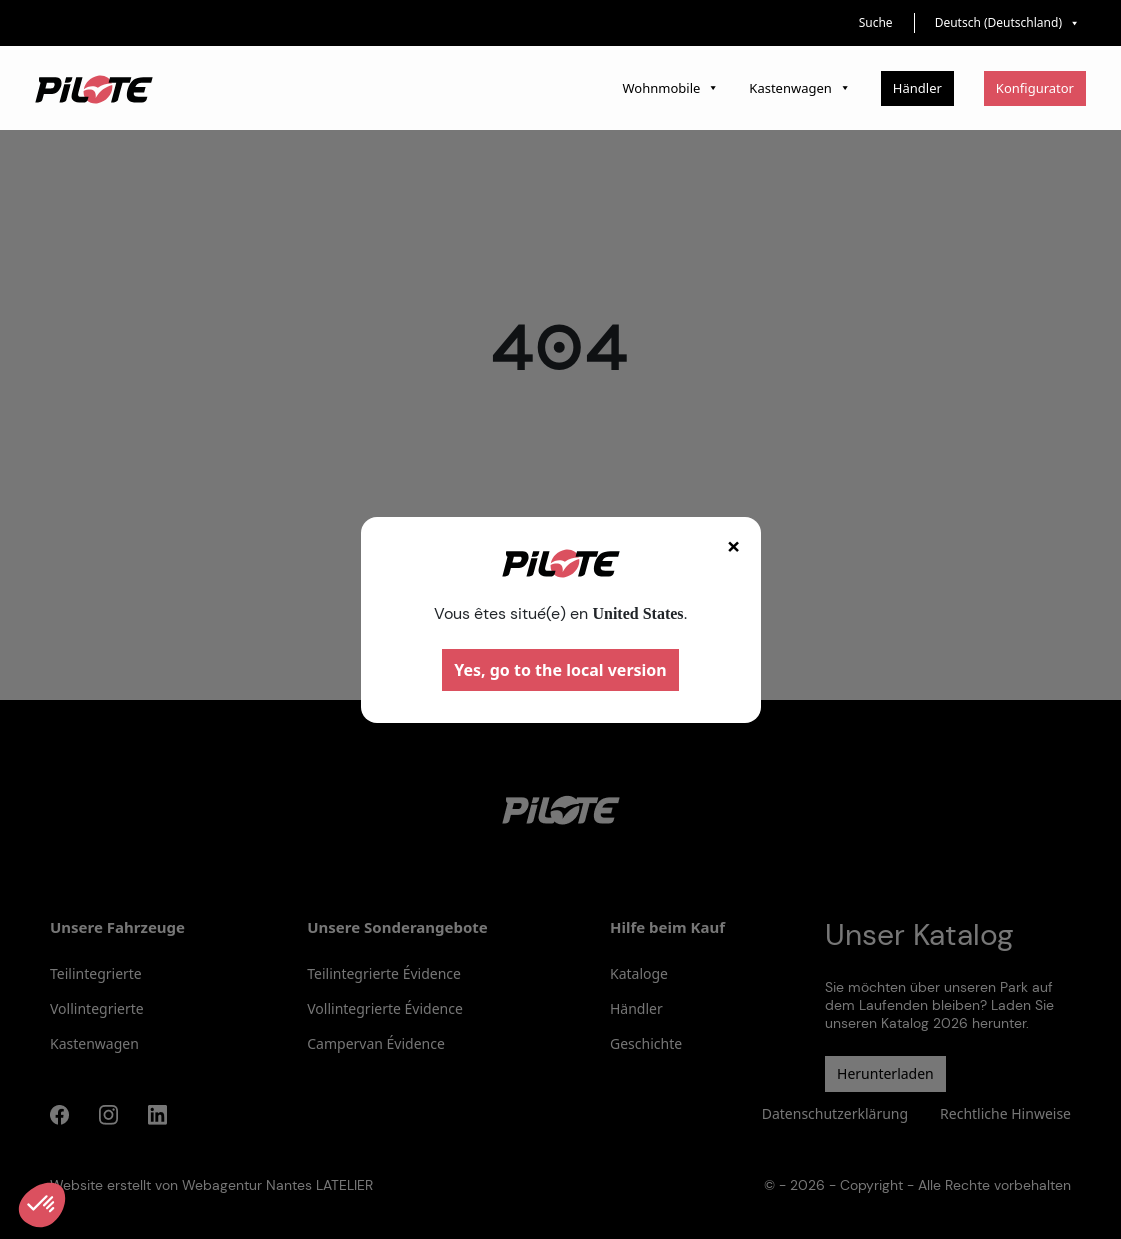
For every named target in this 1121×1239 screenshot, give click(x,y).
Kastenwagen (800, 88)
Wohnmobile (671, 88)
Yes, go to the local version (560, 670)
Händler (917, 88)
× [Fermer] (734, 545)
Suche (876, 22)
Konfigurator (1035, 88)
